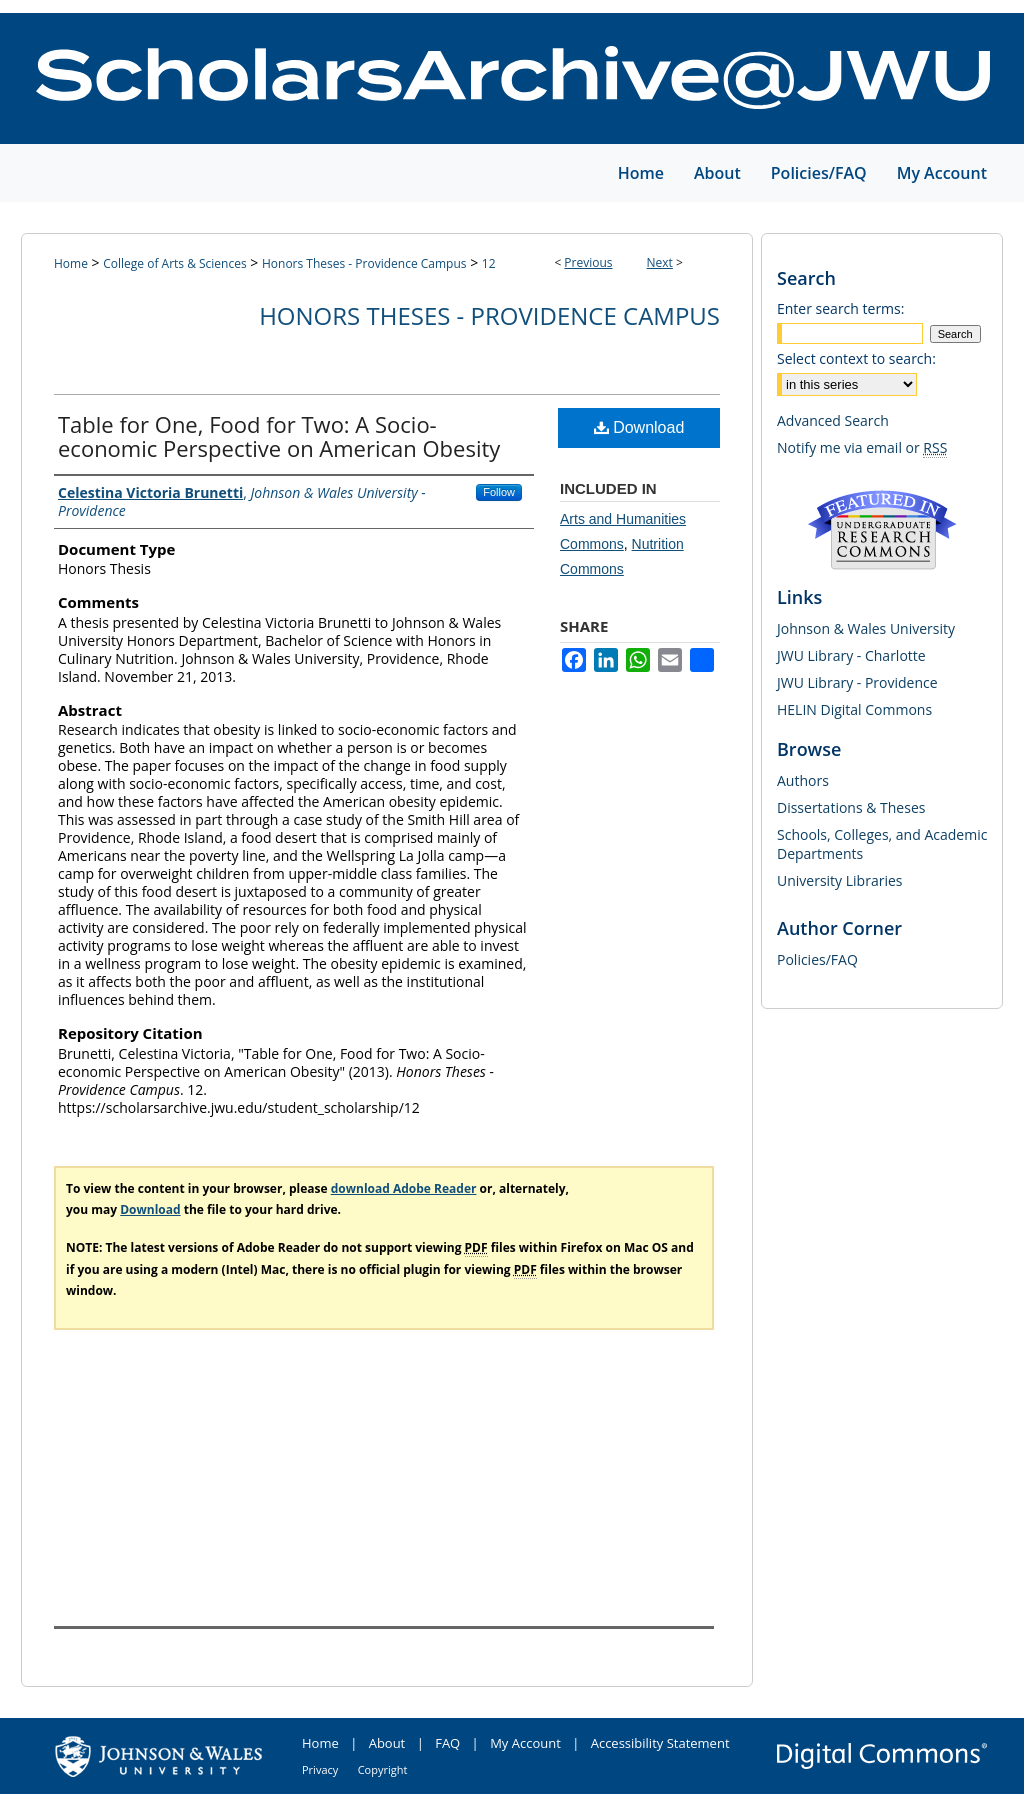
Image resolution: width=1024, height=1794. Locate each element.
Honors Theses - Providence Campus (364, 263)
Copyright (383, 1769)
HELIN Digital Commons (854, 709)
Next (660, 262)
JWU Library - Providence (857, 682)
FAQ (447, 1743)
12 (489, 263)
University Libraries (839, 880)
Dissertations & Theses (851, 807)
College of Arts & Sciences (174, 263)
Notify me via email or (862, 447)
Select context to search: (856, 358)
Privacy (320, 1769)
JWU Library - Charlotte (851, 655)
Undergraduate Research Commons (882, 530)
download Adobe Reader (404, 1188)
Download (639, 427)
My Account (525, 1743)
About (387, 1743)
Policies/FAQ (817, 959)
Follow (499, 492)
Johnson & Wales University (866, 628)
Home (71, 263)
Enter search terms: (840, 308)
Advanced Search (833, 420)
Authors (803, 780)
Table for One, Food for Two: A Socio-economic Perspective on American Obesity (279, 436)
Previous (588, 262)
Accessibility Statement (660, 1743)
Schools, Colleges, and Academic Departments (882, 844)
